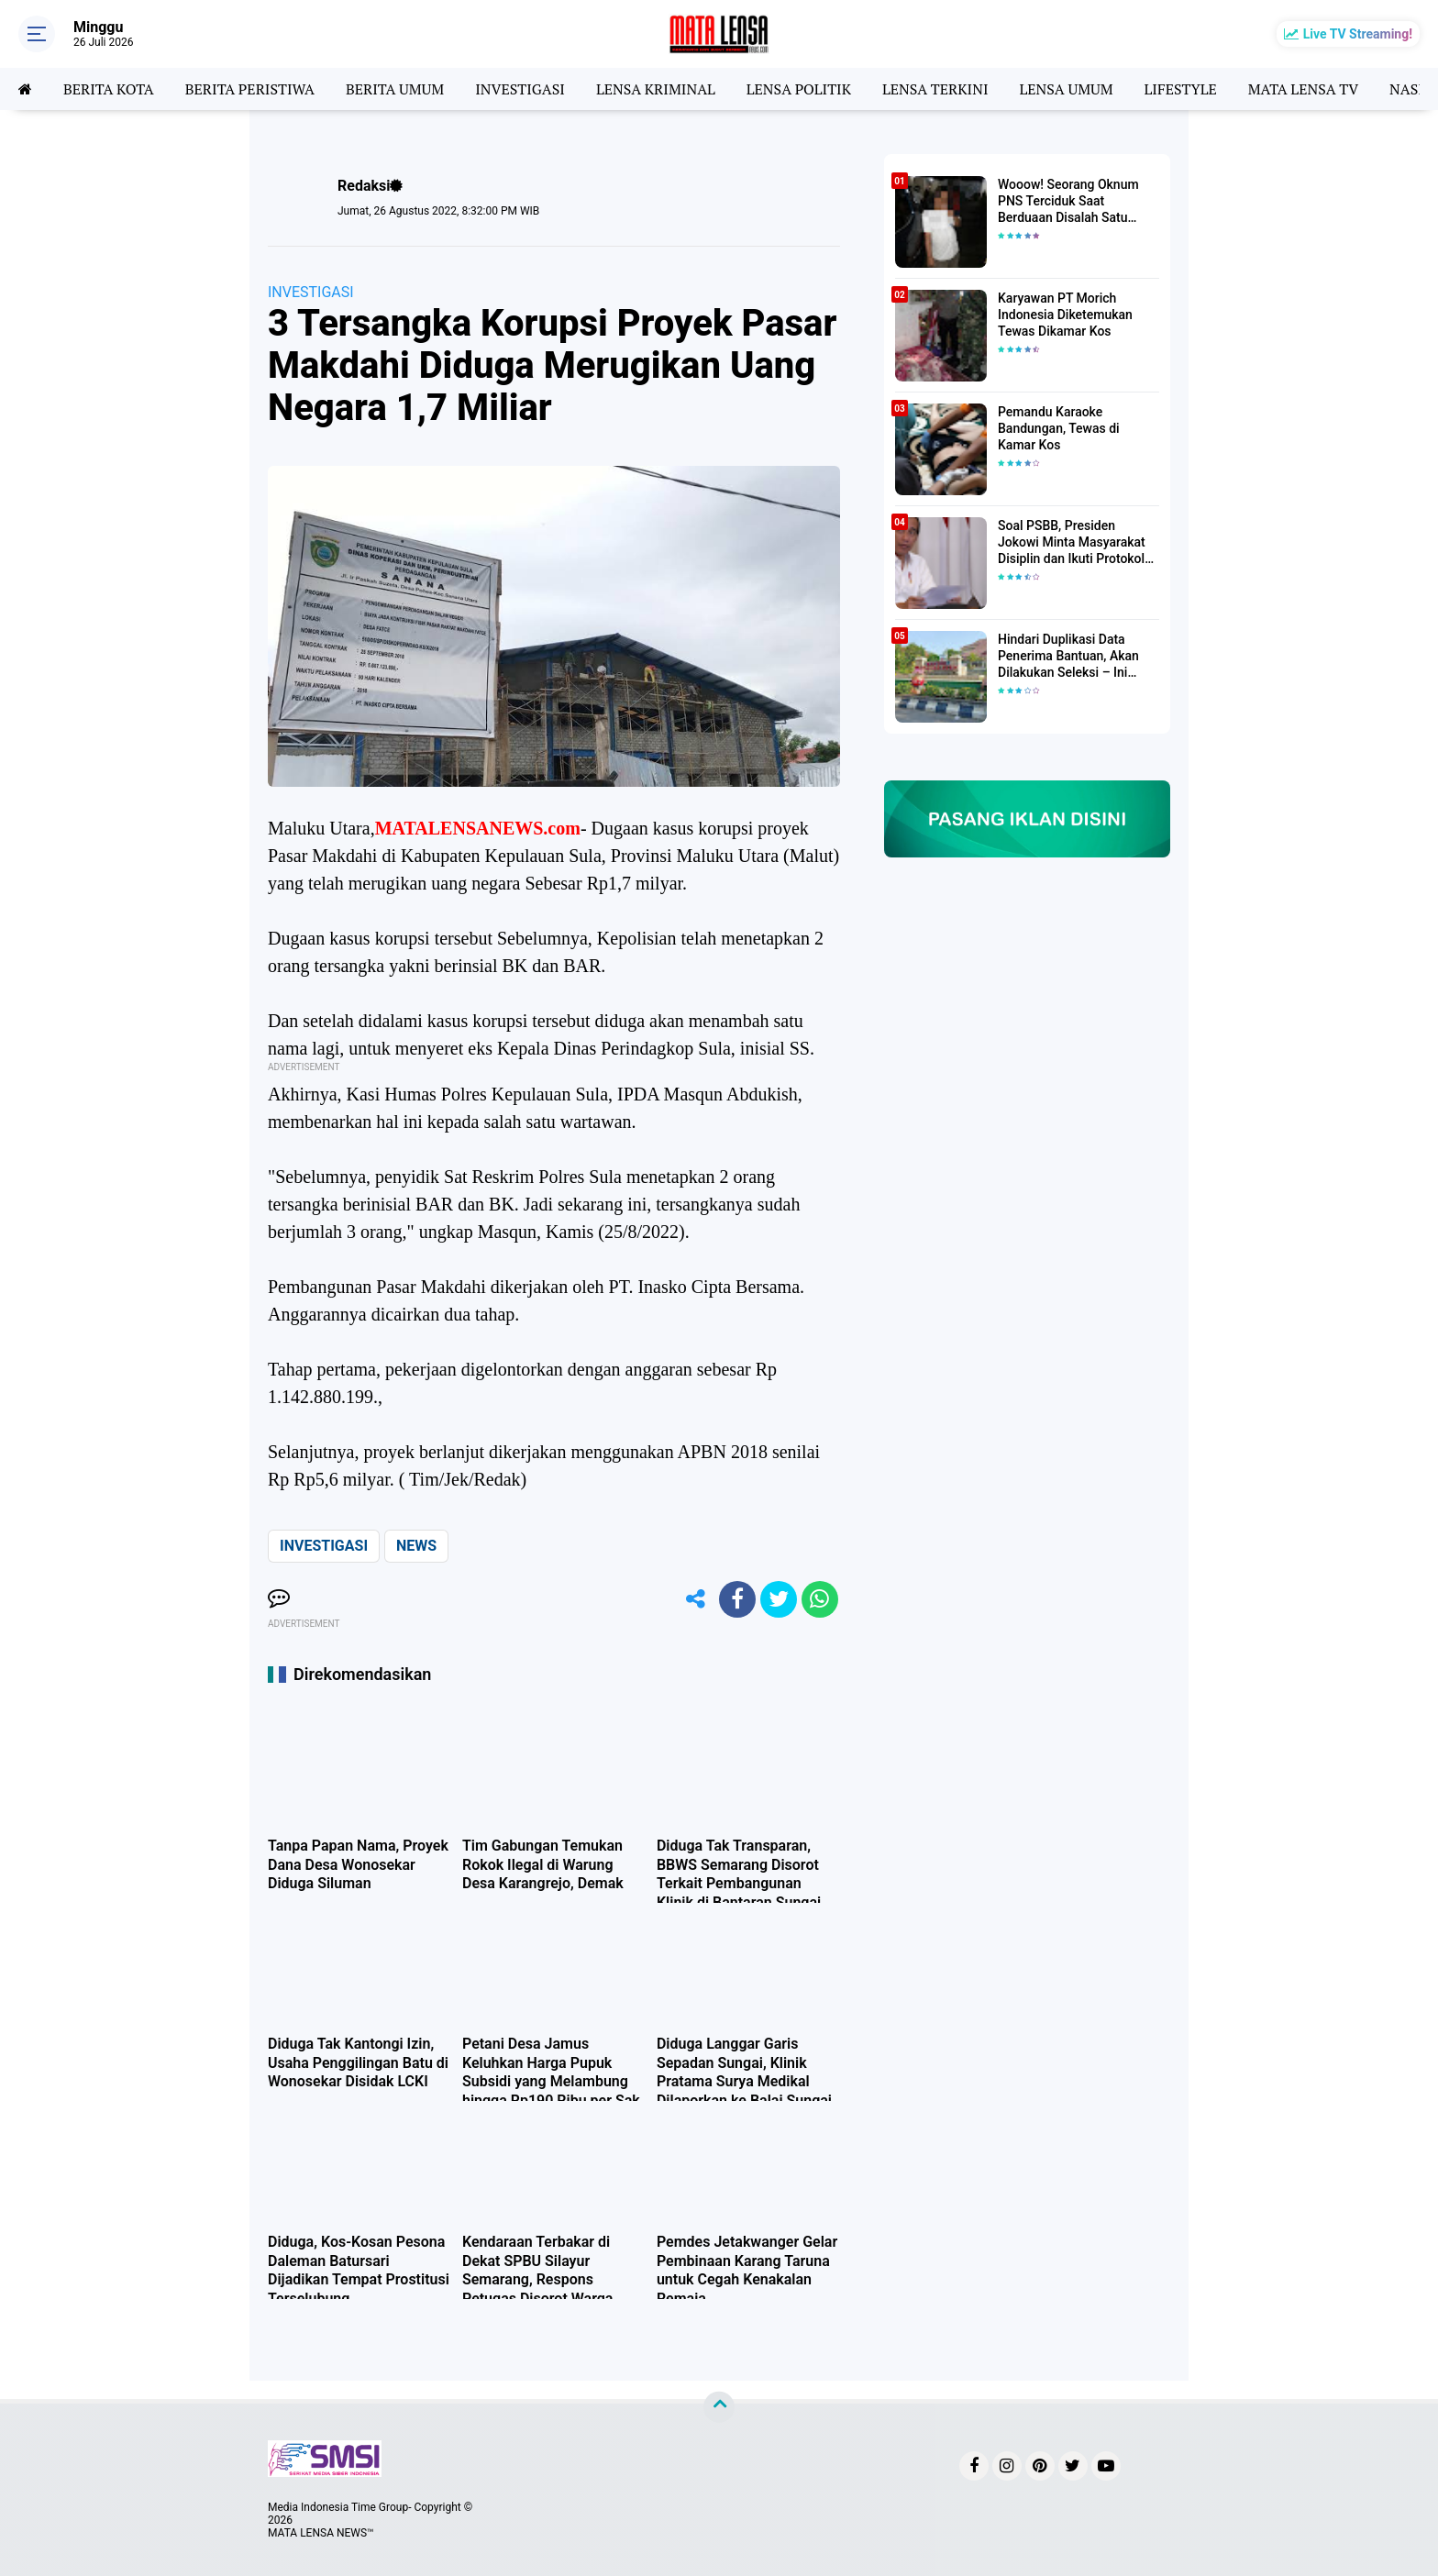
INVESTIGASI (520, 89)
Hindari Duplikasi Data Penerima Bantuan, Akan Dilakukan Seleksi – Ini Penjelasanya (1068, 656)
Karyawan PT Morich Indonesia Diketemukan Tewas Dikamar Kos (1065, 314)
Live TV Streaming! (1357, 34)
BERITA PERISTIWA (250, 89)
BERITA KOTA (108, 89)
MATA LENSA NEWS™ (321, 2532)
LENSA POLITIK (799, 89)
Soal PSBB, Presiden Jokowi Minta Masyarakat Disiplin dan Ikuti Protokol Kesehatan (1071, 543)
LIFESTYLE (1181, 89)
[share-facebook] (737, 1599)
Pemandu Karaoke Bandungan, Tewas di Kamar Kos (1059, 428)
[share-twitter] (778, 1599)
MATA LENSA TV (1303, 89)
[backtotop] (719, 2406)
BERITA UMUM (395, 89)
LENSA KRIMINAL (655, 89)
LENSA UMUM (1065, 89)
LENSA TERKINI (935, 89)
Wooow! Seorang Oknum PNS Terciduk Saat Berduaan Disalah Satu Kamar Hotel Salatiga (1068, 202)
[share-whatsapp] (820, 1599)
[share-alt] (696, 1599)
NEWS (416, 1545)
